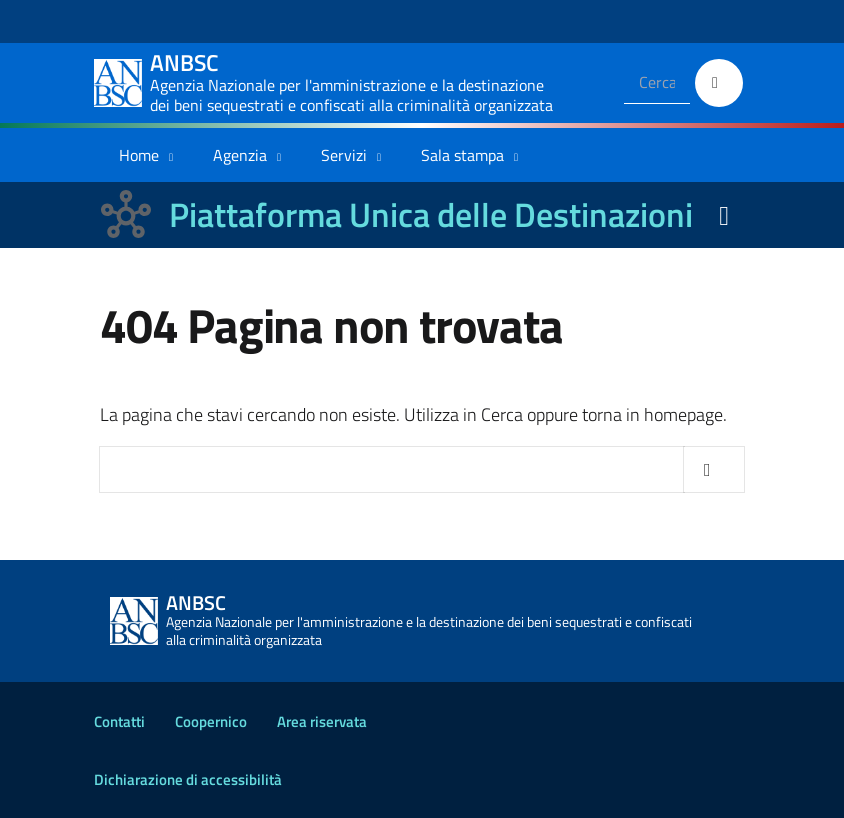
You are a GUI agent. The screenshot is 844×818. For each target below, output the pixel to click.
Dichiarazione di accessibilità (188, 779)
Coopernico (211, 721)
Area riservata (322, 721)
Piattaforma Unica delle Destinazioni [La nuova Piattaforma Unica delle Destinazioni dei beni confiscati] (431, 214)
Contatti (119, 721)
